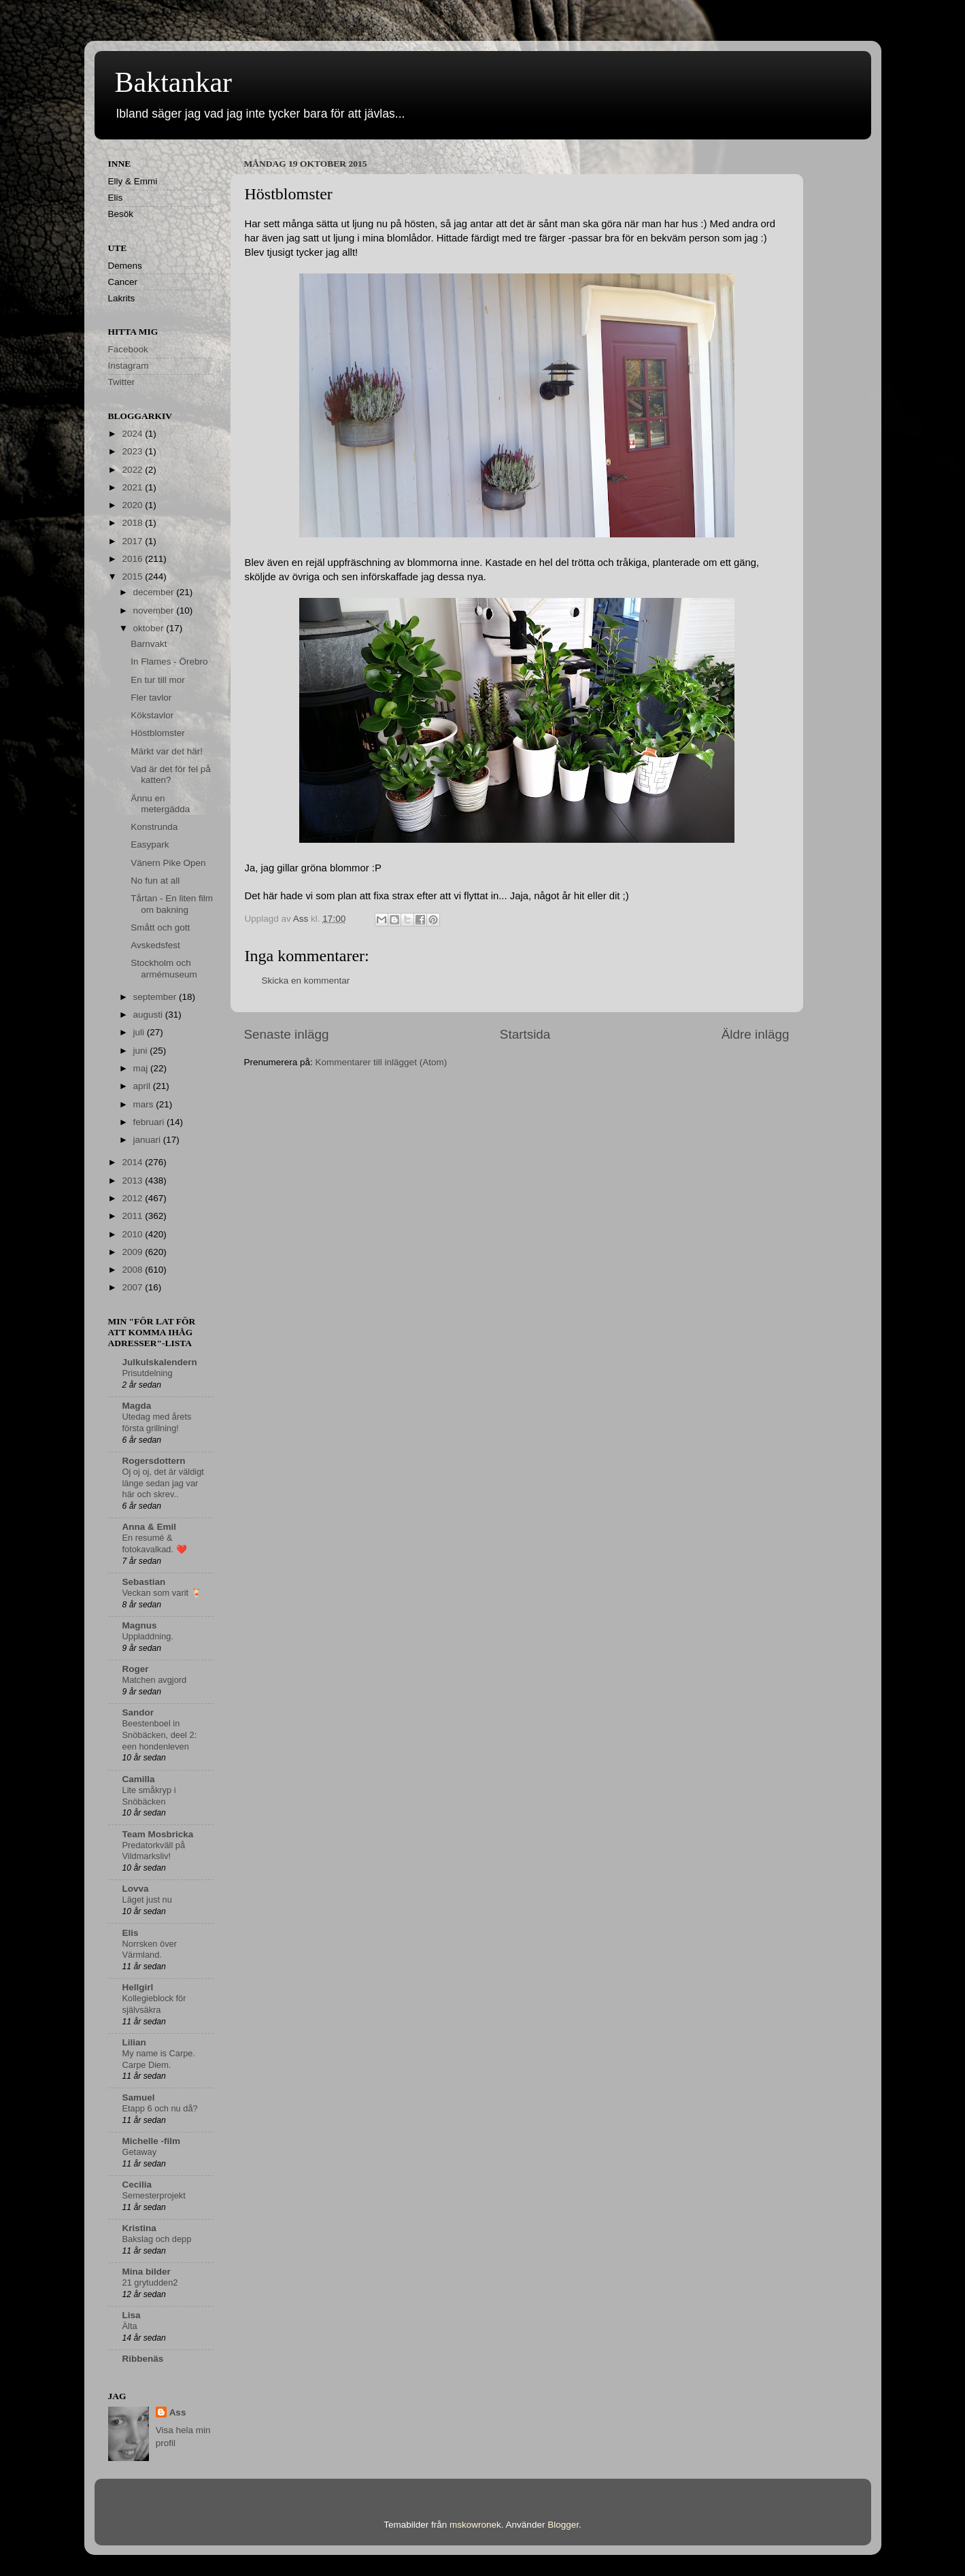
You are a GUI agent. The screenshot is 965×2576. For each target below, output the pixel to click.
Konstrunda (154, 827)
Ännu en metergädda (160, 803)
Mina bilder (146, 2271)
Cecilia (137, 2184)
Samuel (138, 2097)
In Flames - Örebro (169, 661)
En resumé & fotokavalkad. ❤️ (154, 1543)
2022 (133, 470)
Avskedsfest (155, 945)
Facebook (128, 349)
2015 (133, 576)
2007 (133, 1287)
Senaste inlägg (286, 1034)
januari (148, 1140)
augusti (149, 1014)
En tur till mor (158, 680)
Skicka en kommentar (306, 980)
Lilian (134, 2042)
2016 (133, 559)
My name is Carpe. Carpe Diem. (159, 2059)
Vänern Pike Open (168, 863)
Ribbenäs (143, 2359)
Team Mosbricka (158, 1834)
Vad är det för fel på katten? (171, 774)
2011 (133, 1216)
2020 (133, 505)
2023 (133, 451)
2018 (133, 523)
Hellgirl (138, 1987)
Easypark (150, 844)
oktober (150, 628)
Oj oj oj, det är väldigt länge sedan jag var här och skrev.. (163, 1483)
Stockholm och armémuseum (164, 968)
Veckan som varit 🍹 (162, 1593)
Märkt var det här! (167, 751)
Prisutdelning (147, 1373)
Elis (130, 1933)
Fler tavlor (151, 697)
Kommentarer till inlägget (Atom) (381, 1062)
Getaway (139, 2152)
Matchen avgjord (154, 1680)
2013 (133, 1180)
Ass (177, 2412)
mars (144, 1104)
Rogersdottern (154, 1461)
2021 (133, 487)
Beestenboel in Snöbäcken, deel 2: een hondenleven (159, 1734)
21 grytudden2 (150, 2282)
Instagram (128, 366)
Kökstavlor (152, 715)
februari (150, 1122)
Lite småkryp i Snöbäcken (149, 1796)
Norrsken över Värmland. (149, 1949)
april (143, 1086)
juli (140, 1032)
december (155, 592)
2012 (133, 1198)
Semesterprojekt (154, 2195)
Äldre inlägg (756, 1034)
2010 (133, 1234)
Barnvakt (149, 644)
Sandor (138, 1712)
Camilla (138, 1779)
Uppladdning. (148, 1636)
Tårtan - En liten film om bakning (172, 903)
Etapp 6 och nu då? (160, 2108)
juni (141, 1051)
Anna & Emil (149, 1527)
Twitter (121, 382)
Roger (135, 1669)
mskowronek (475, 2525)
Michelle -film (151, 2141)
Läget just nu (147, 1899)
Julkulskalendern (159, 1362)
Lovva (135, 1889)
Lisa (131, 2315)
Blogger (563, 2525)
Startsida (525, 1034)
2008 (133, 1270)
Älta (129, 2326)
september (156, 997)
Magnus (139, 1625)
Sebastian (144, 1582)
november (155, 610)
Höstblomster (158, 733)
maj (142, 1068)
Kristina (139, 2228)
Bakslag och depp (157, 2239)
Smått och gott (160, 927)
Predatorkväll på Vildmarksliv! (154, 1851)
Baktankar (174, 82)
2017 (133, 541)
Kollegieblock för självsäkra (154, 2004)
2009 (133, 1252)
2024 (133, 434)
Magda (137, 1406)
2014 (133, 1162)
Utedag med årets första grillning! (157, 1422)
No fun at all (155, 880)
